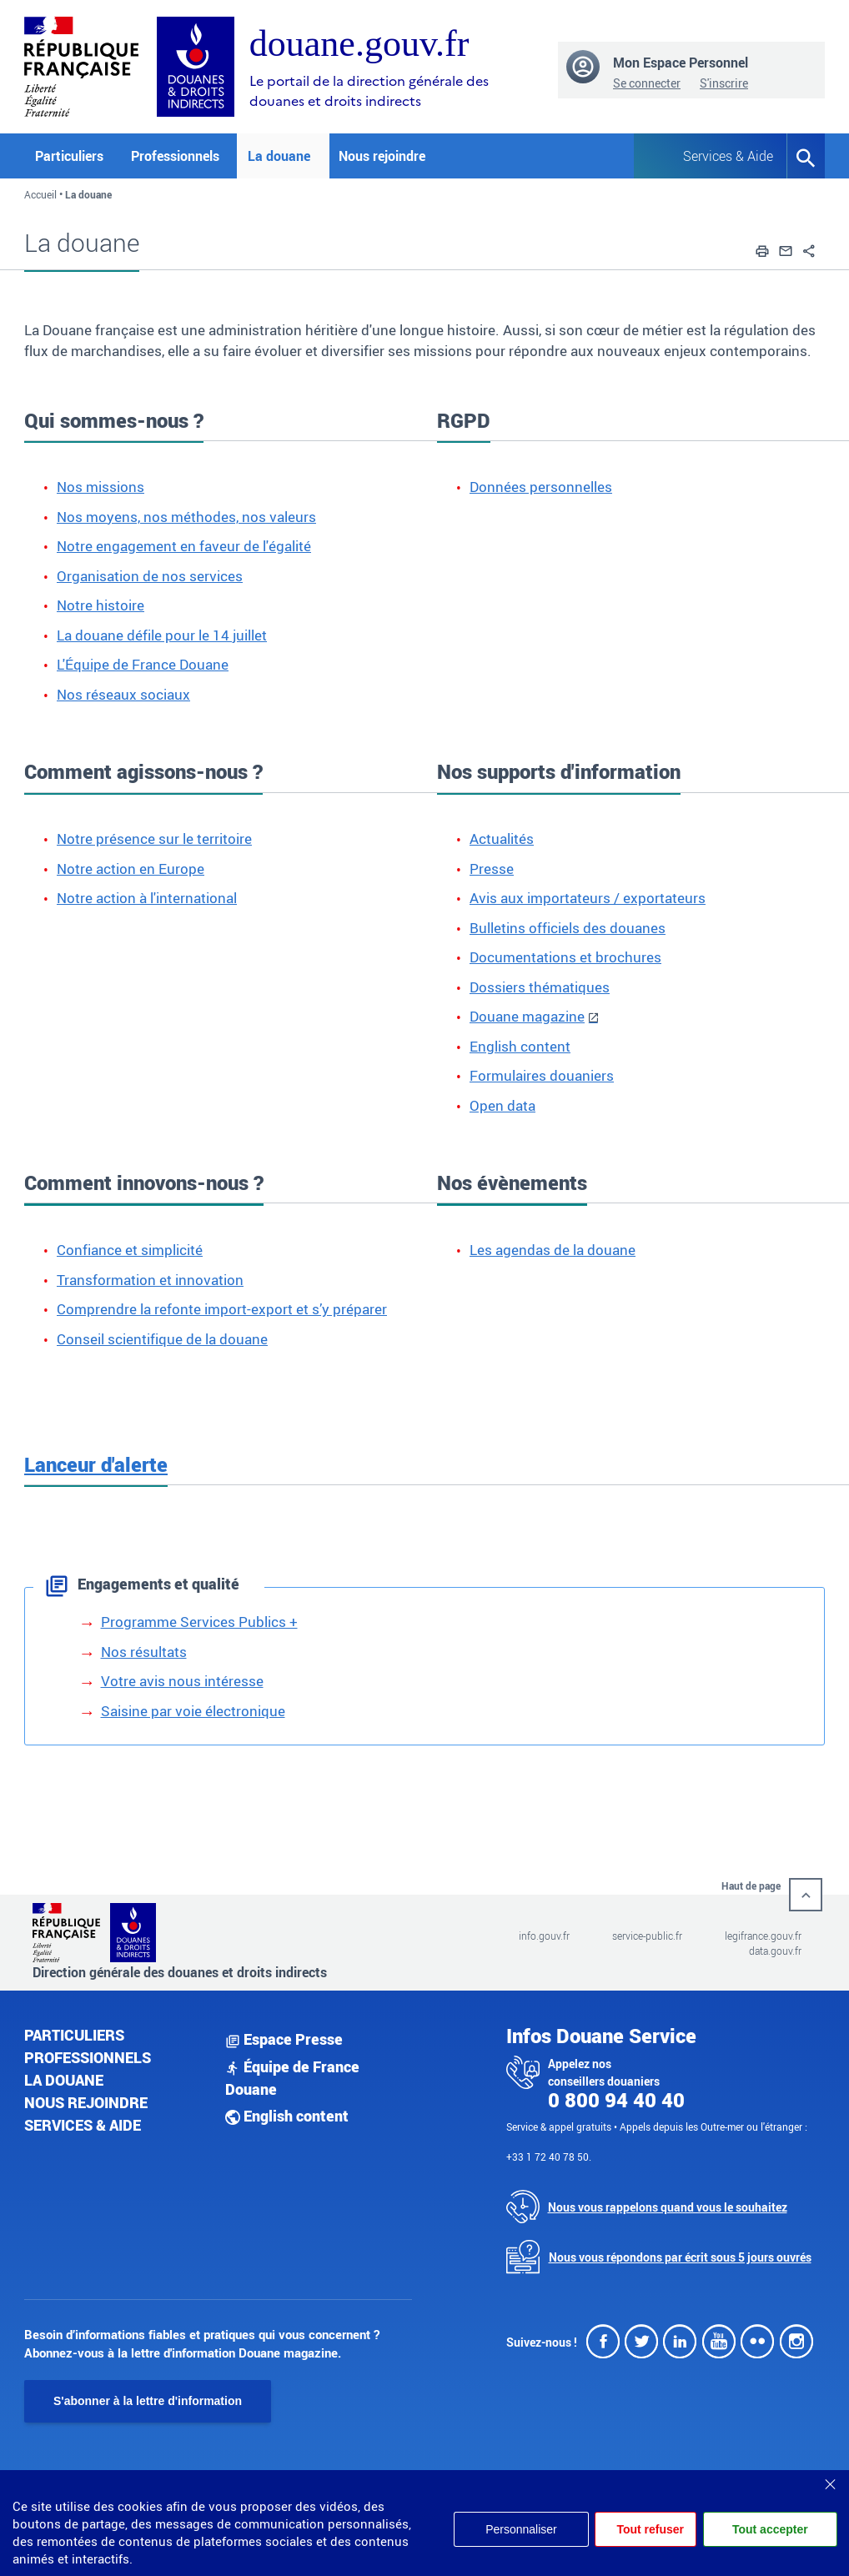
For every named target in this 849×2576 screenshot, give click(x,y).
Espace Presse (284, 2039)
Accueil (40, 194)
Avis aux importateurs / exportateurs (588, 897)
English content (520, 1046)
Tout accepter (770, 2529)
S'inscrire (724, 83)
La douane (63, 2080)
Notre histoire (100, 605)
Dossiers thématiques (540, 987)
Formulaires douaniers (542, 1075)
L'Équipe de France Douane (143, 664)
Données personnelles (541, 486)
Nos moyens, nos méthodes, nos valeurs (186, 516)
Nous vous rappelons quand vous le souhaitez (667, 2207)
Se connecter (647, 83)
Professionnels (87, 2057)
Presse (492, 868)
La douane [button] (279, 156)
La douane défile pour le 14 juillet (162, 635)
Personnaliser (521, 2529)
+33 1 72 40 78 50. (548, 2156)
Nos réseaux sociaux (123, 694)
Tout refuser (650, 2529)
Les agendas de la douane (552, 1249)
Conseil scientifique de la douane (162, 1338)
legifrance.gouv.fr (763, 1935)
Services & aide (82, 2125)
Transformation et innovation (150, 1279)
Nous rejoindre (382, 156)
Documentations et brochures (565, 957)
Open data (502, 1105)
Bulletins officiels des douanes (568, 927)
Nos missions (100, 486)
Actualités (502, 838)
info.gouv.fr (544, 1935)
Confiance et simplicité (130, 1249)
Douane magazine (527, 1016)
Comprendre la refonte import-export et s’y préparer (222, 1308)
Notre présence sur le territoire (154, 838)
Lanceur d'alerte (96, 1464)
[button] (762, 249)
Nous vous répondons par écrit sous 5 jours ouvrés (680, 2257)
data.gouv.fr (775, 1950)
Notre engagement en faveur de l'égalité (184, 545)
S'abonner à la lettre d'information (147, 2401)
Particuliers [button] (69, 156)
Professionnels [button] (175, 156)
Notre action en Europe (130, 868)
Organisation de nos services (150, 575)
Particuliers (74, 2035)
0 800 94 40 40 (616, 2100)
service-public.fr (647, 1935)
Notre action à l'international (147, 897)
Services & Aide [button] (722, 156)
